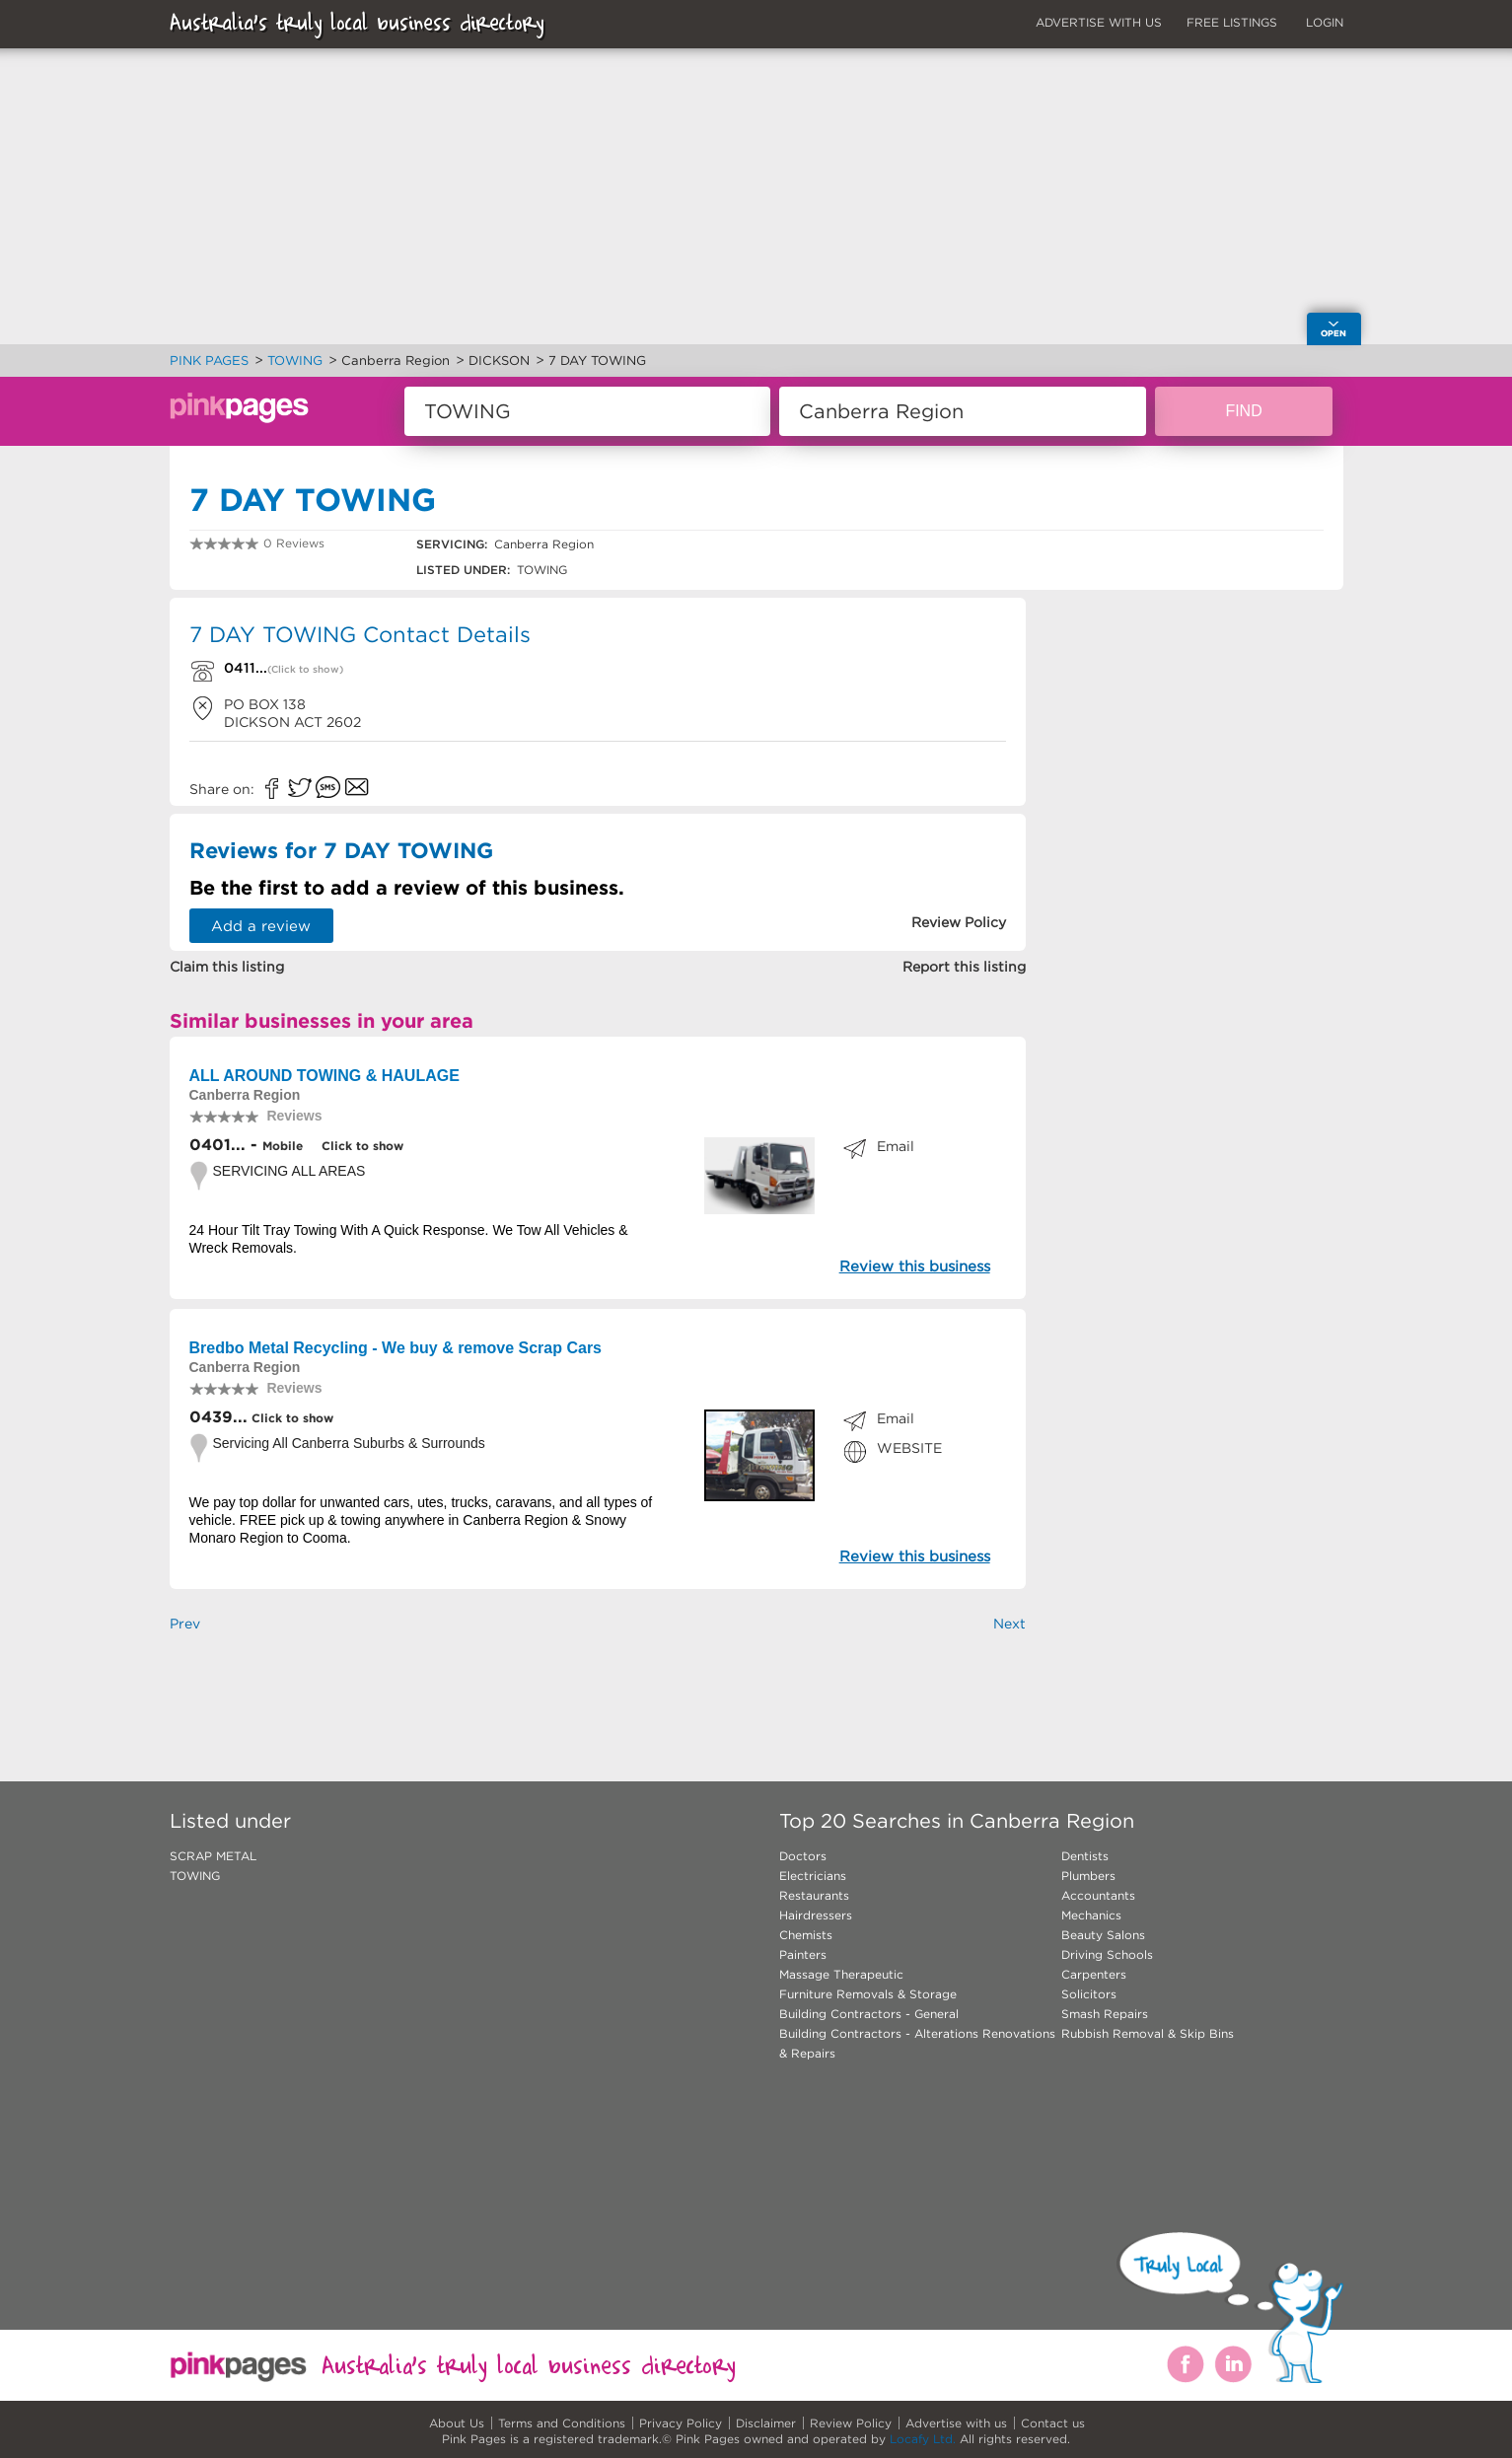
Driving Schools (1107, 1954)
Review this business (914, 1266)
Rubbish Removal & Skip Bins (1147, 2033)
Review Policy (851, 2423)
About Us (456, 2423)
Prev (185, 1623)
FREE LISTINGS (1232, 22)
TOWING (195, 1875)
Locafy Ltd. (923, 2438)
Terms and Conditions (561, 2423)
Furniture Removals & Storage (868, 1994)
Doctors (803, 1855)
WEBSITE (909, 1448)
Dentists (1085, 1855)
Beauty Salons (1103, 1934)
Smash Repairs (1104, 2013)
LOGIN (1324, 22)
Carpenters (1093, 1974)
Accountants (1098, 1895)
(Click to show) (305, 669)
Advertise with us (956, 2423)
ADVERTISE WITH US (1099, 22)
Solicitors (1088, 1994)
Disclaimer (766, 2423)
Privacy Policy (680, 2423)
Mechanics (1091, 1915)
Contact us (1053, 2423)
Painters (803, 1954)
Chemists (805, 1934)
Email (895, 1146)
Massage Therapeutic (841, 1974)
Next (1009, 1623)
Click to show (360, 1145)
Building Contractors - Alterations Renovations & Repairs (917, 2043)
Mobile (282, 1145)
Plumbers (1088, 1875)
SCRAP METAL (213, 1855)
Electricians (812, 1875)
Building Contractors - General (869, 2013)
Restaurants (814, 1895)
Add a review (261, 925)
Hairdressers (815, 1915)
